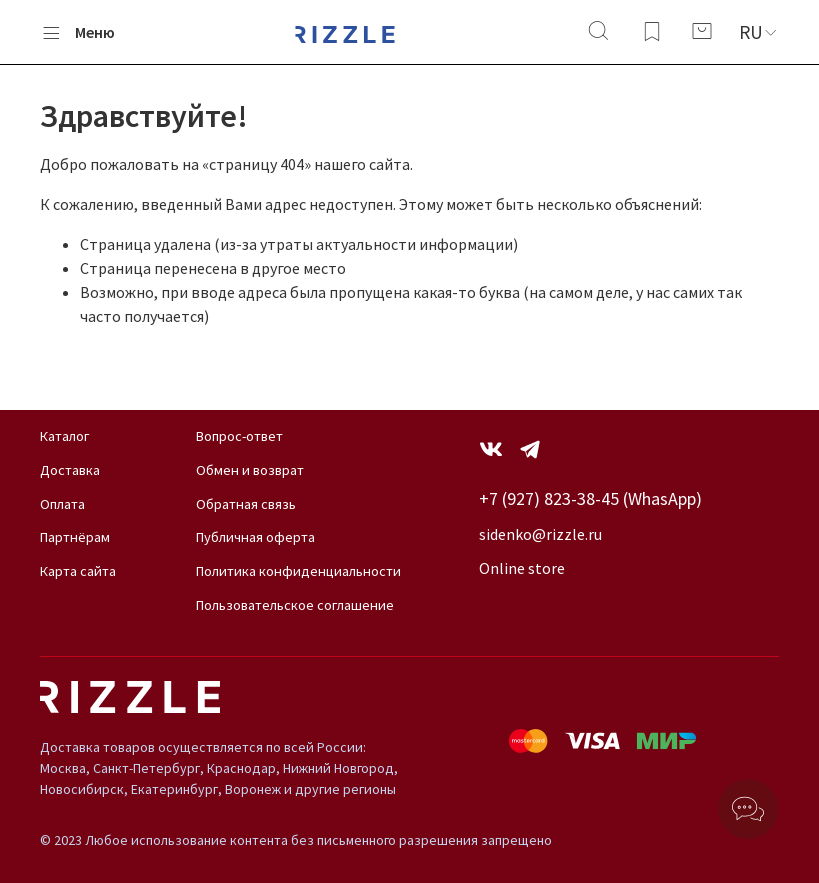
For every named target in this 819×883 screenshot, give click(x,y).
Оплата (62, 504)
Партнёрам (75, 537)
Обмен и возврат (250, 470)
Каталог (65, 436)
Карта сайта (78, 571)
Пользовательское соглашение (295, 605)
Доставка (70, 470)
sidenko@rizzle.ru (540, 534)
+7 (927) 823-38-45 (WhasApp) (590, 498)
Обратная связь (246, 504)
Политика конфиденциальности (298, 571)
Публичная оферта (255, 537)
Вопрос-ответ (239, 436)
